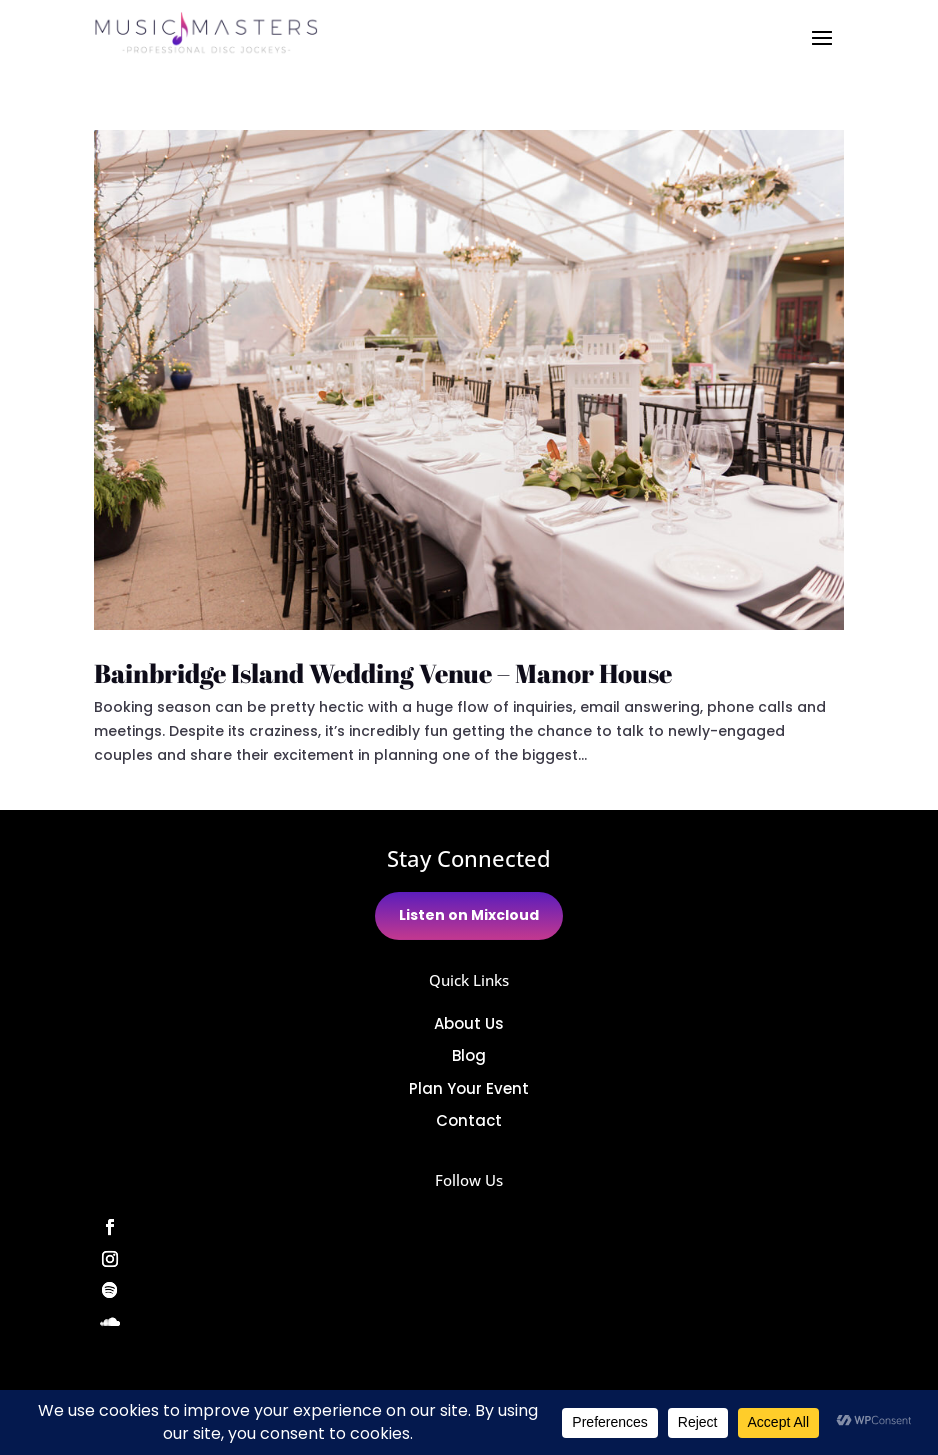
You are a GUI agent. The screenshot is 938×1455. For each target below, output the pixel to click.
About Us (469, 1023)
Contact (469, 1120)
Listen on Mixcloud (469, 915)
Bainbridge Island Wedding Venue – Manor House (383, 673)
